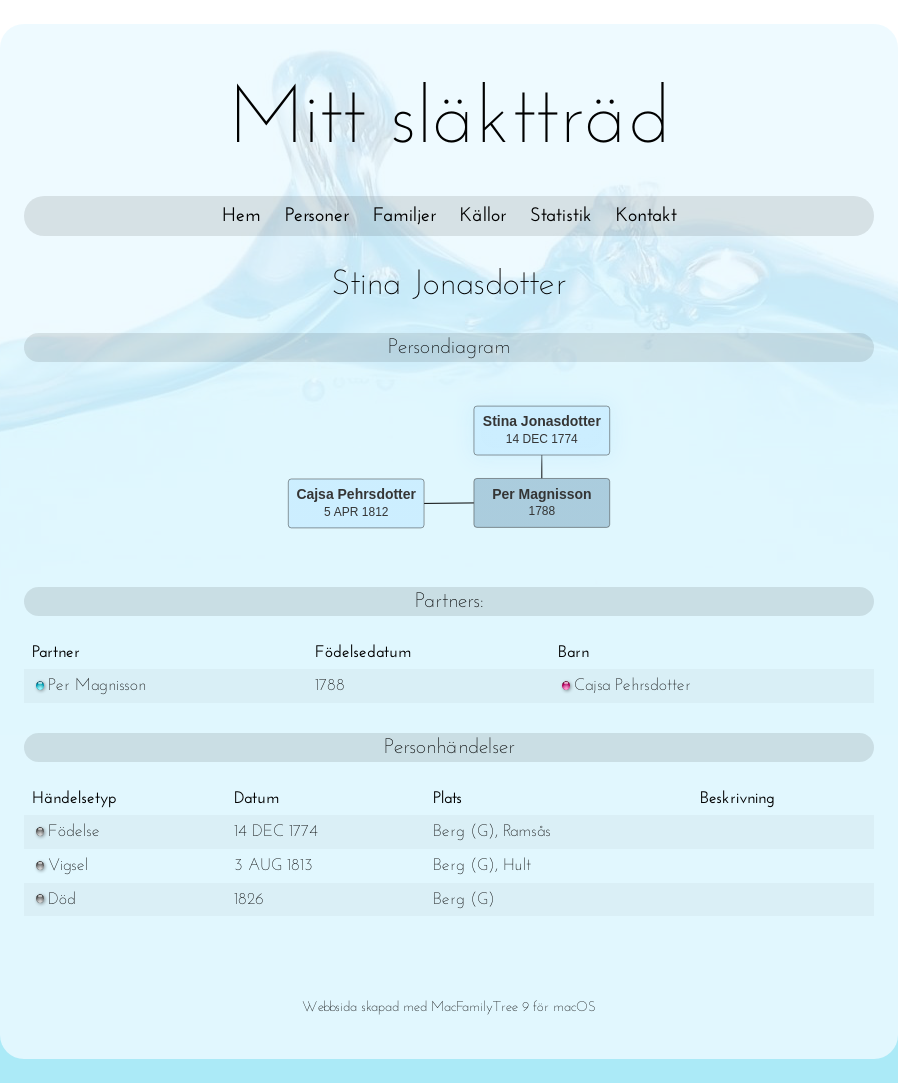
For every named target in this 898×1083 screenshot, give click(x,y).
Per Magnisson (89, 685)
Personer (317, 216)
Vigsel (60, 865)
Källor (483, 216)
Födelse (66, 831)
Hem (241, 216)
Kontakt (646, 216)
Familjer (404, 216)
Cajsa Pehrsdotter (624, 685)
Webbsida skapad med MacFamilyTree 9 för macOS (449, 1007)
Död (54, 899)
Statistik (561, 216)
